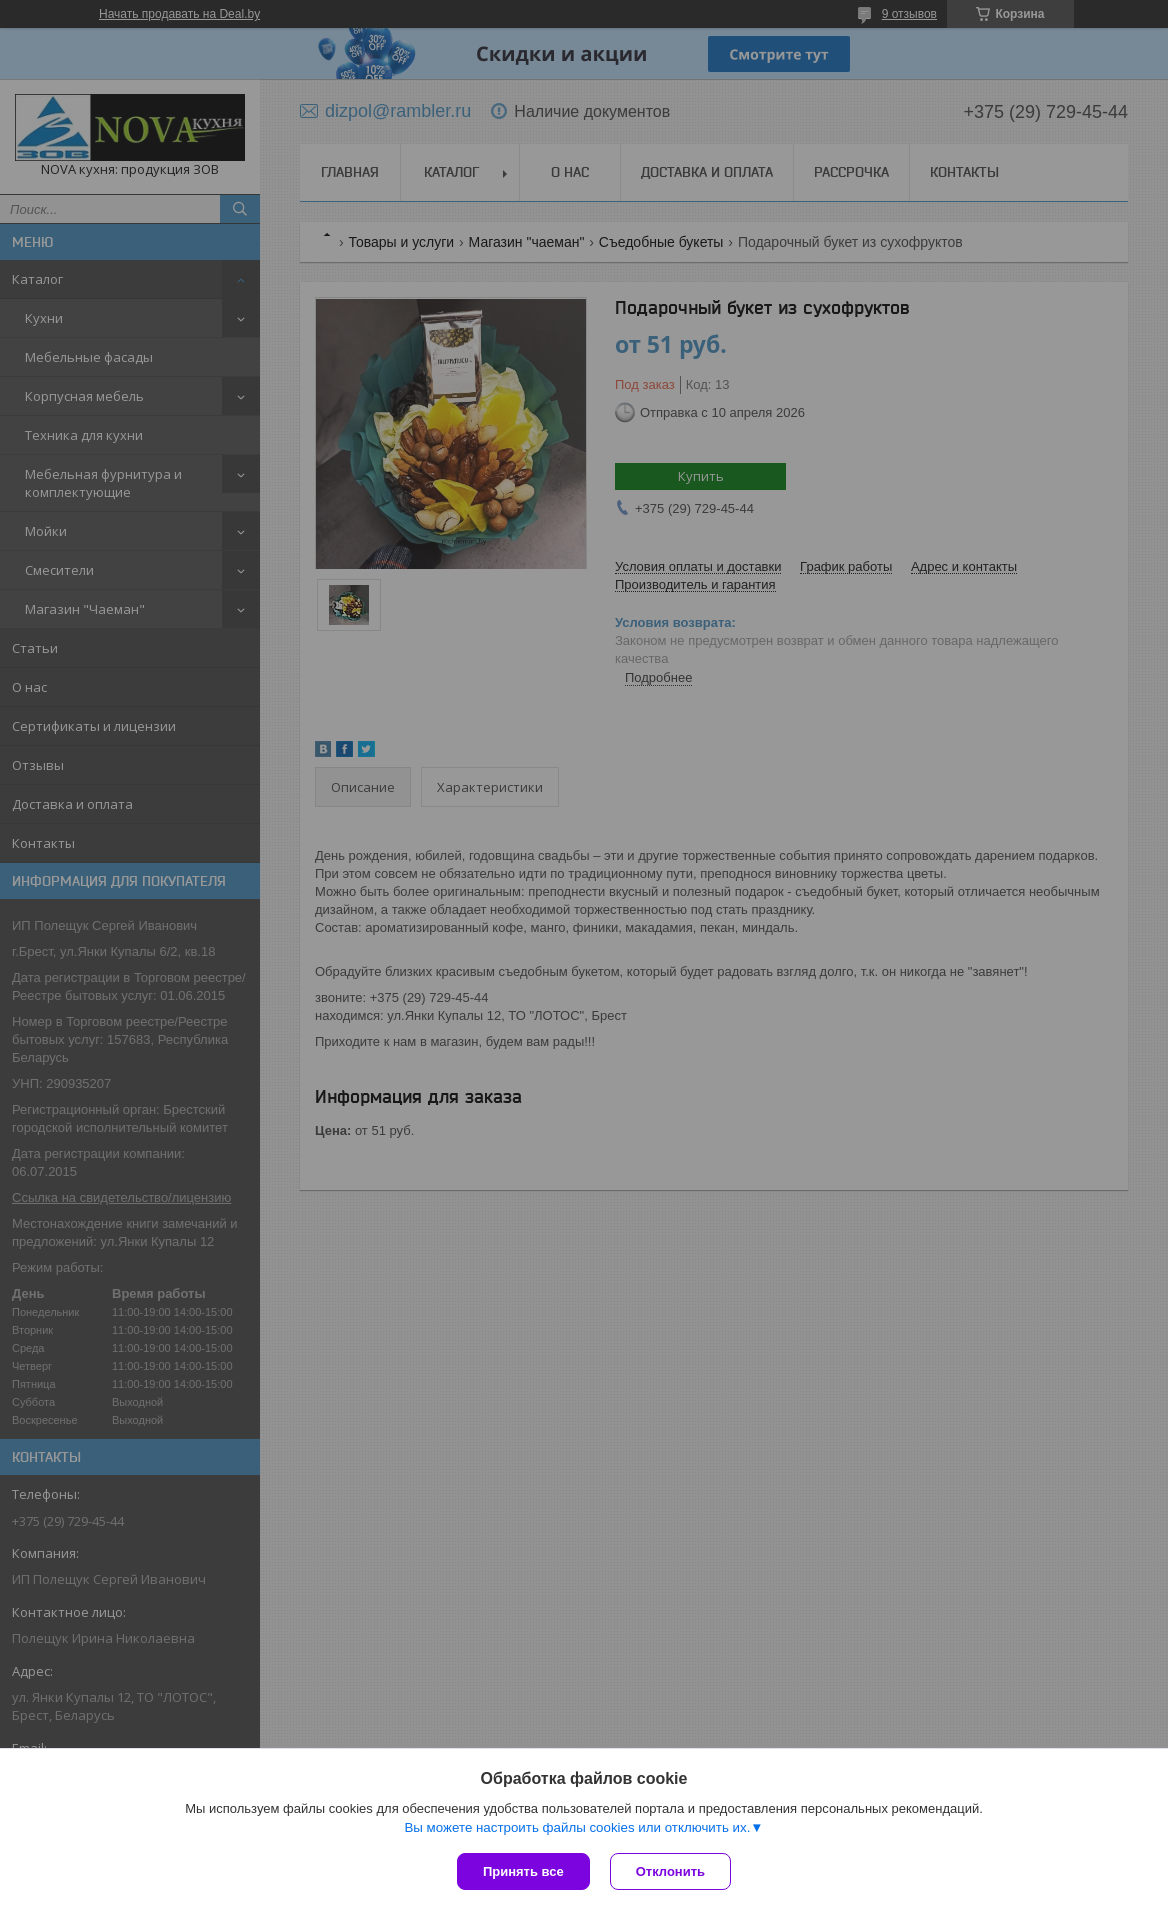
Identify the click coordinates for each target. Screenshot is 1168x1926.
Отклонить (670, 1871)
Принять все (523, 1871)
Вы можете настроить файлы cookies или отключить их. (577, 1827)
